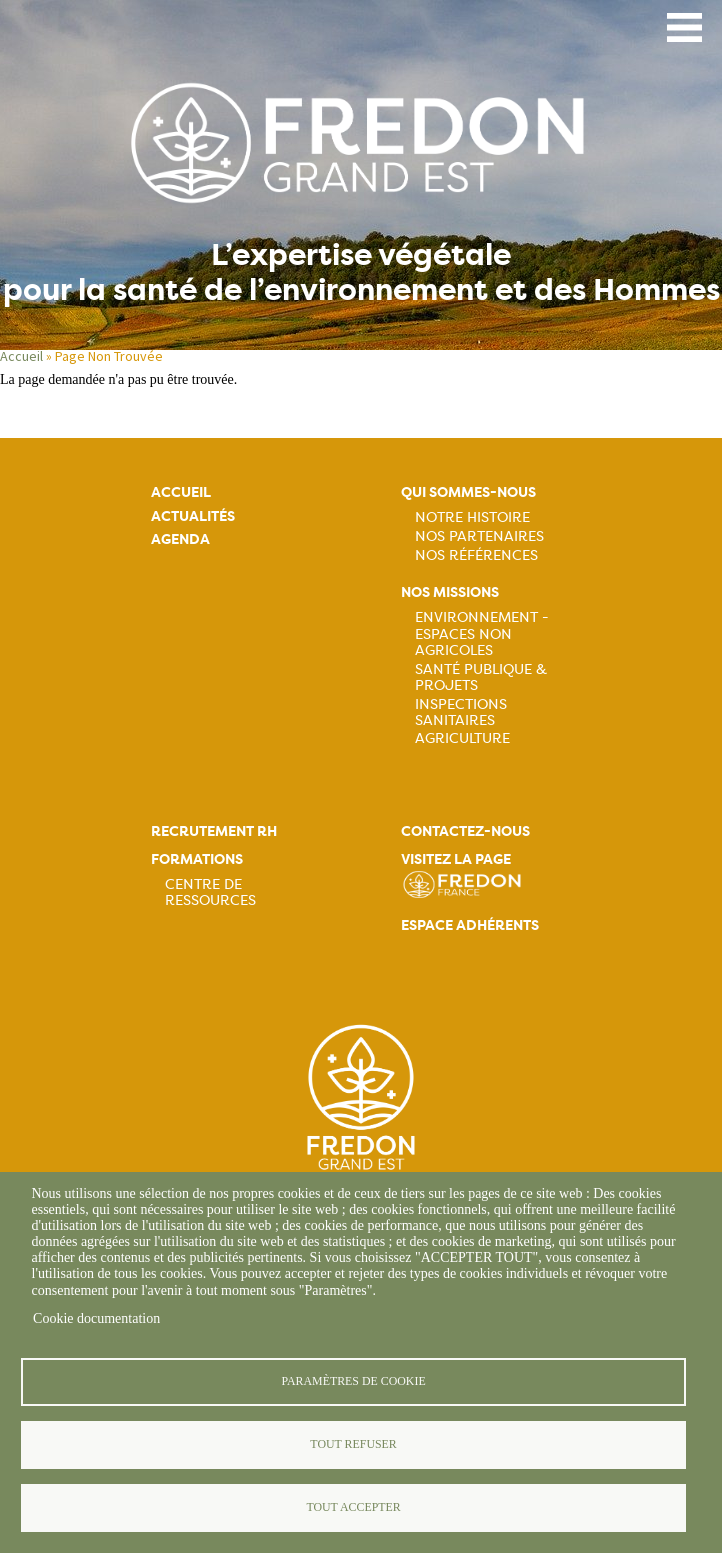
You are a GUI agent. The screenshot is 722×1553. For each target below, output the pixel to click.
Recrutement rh (214, 831)
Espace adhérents (470, 925)
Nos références (476, 555)
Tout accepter (353, 1507)
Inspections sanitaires (461, 712)
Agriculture (462, 738)
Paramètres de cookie (353, 1381)
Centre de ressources (210, 892)
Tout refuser (353, 1444)
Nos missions (450, 592)
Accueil (21, 356)
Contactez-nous (465, 831)
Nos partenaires (479, 536)
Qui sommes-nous (468, 492)
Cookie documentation (96, 1318)
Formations (197, 859)
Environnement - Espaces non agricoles (482, 633)
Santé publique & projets (481, 677)
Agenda (180, 539)
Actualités (193, 516)
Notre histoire (472, 517)
